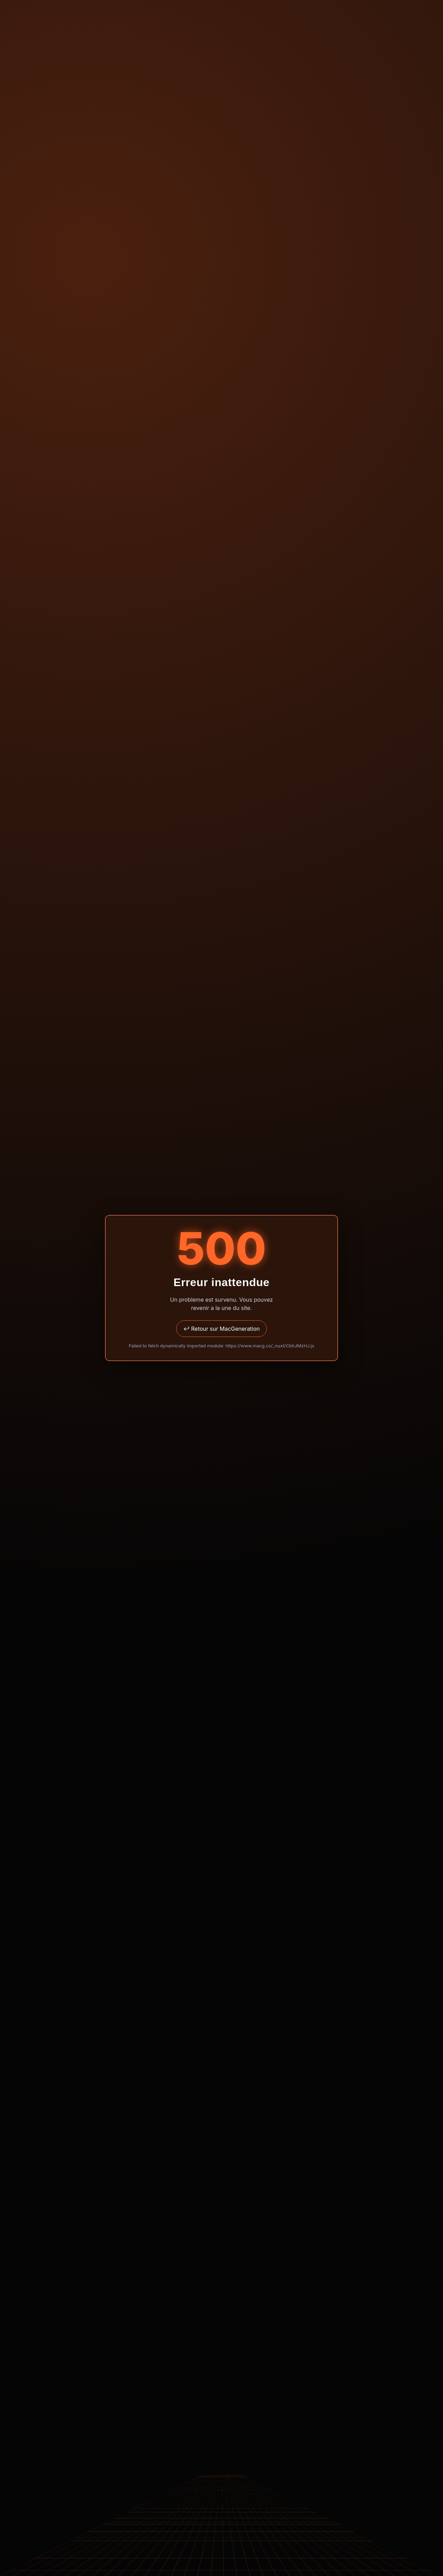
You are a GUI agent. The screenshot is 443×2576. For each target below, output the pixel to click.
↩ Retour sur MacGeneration (221, 1328)
